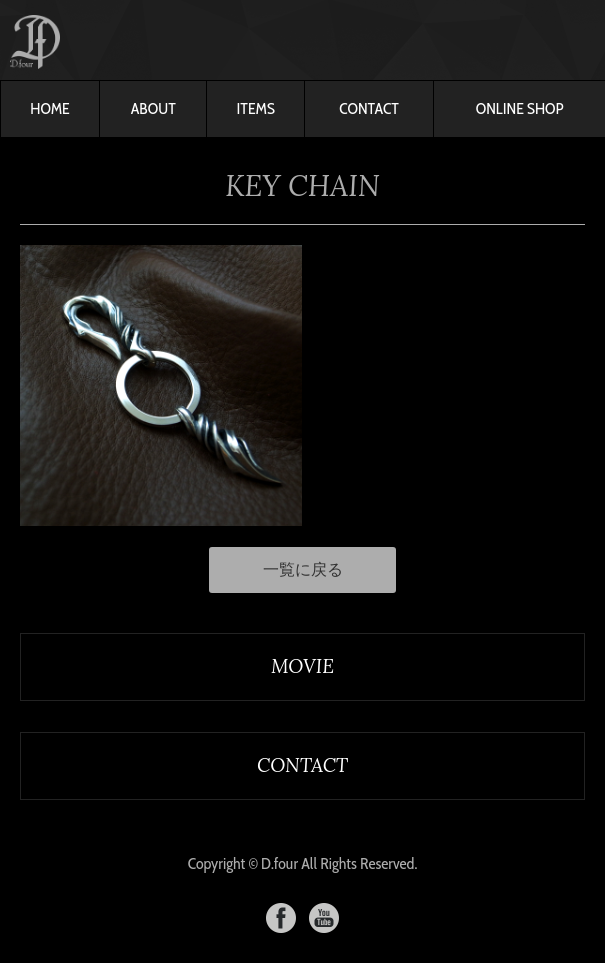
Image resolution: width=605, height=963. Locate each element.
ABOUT (153, 108)
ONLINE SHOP (520, 108)
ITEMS (256, 108)
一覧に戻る (303, 569)
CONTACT (369, 108)
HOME (49, 108)
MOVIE (302, 666)
